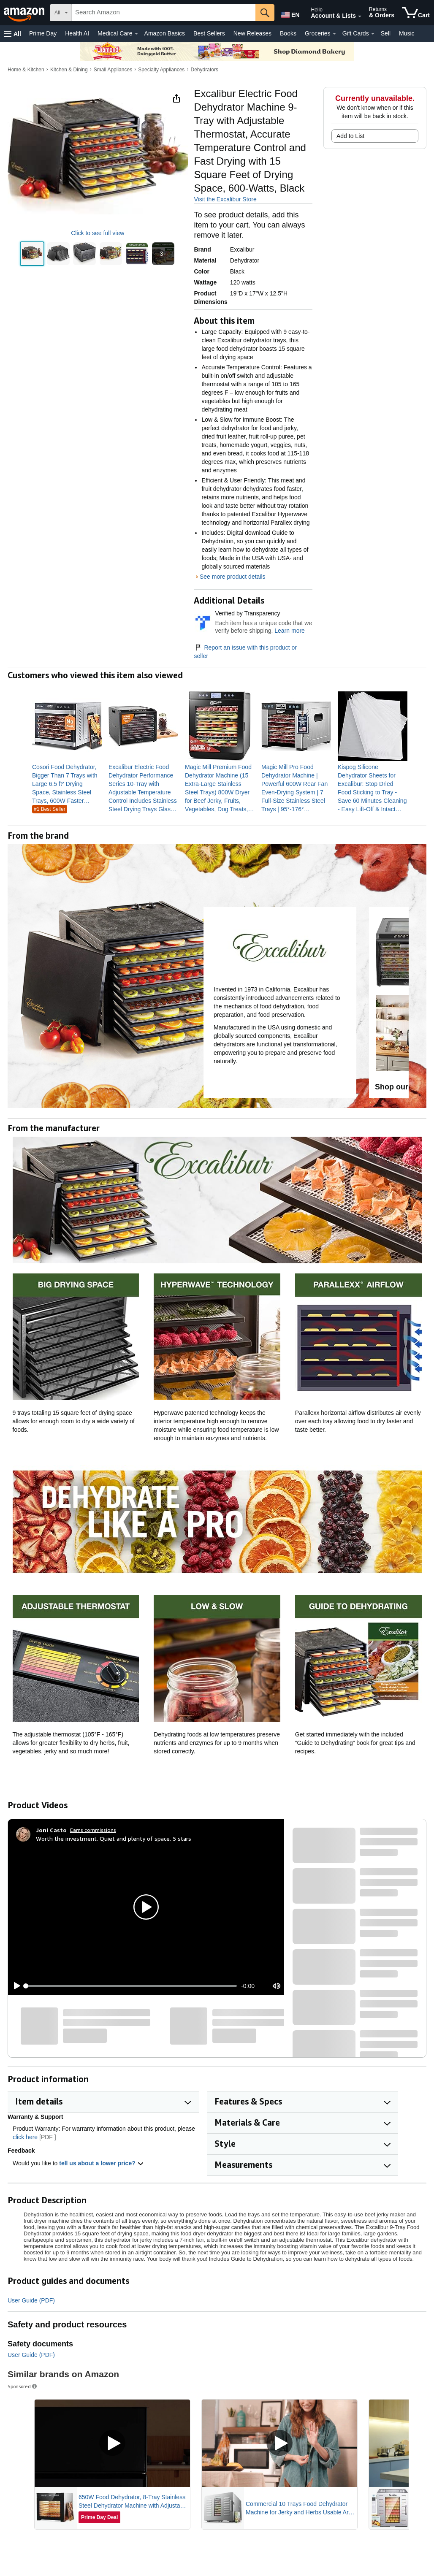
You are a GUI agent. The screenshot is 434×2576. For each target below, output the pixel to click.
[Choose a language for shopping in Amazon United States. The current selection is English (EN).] (289, 13)
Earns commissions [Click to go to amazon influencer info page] (93, 1830)
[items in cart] (416, 12)
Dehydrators (204, 70)
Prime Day (43, 33)
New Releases (252, 33)
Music (407, 33)
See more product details (233, 576)
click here (25, 2137)
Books (288, 33)
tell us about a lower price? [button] (101, 2163)
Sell (386, 33)
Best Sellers (209, 33)
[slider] (131, 1986)
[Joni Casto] (51, 1830)
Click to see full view (97, 233)
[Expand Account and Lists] (359, 16)
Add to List (350, 136)
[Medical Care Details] (136, 34)
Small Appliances (113, 70)
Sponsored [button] (23, 2386)
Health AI (77, 33)
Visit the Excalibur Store (225, 199)
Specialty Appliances (161, 70)
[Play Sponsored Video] (112, 2444)
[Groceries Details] (334, 34)
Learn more (289, 630)
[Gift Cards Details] (372, 34)
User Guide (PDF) (31, 2300)
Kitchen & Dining (69, 70)
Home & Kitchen (26, 70)
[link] (67, 784)
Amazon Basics (164, 33)
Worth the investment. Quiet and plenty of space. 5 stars (113, 1838)
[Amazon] (25, 12)
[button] (12, 33)
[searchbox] (163, 13)
